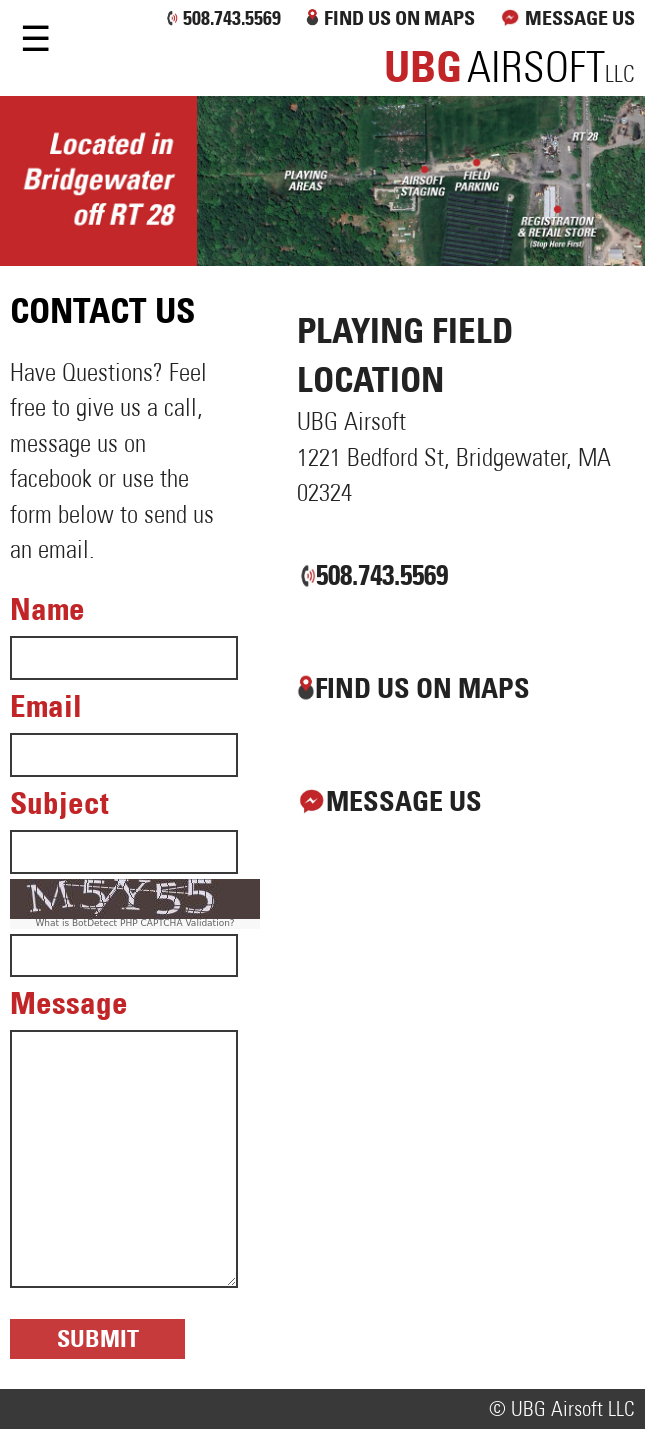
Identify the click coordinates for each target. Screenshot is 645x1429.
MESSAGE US (565, 18)
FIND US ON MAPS (399, 18)
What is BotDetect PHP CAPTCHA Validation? (134, 923)
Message (69, 1003)
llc (509, 74)
